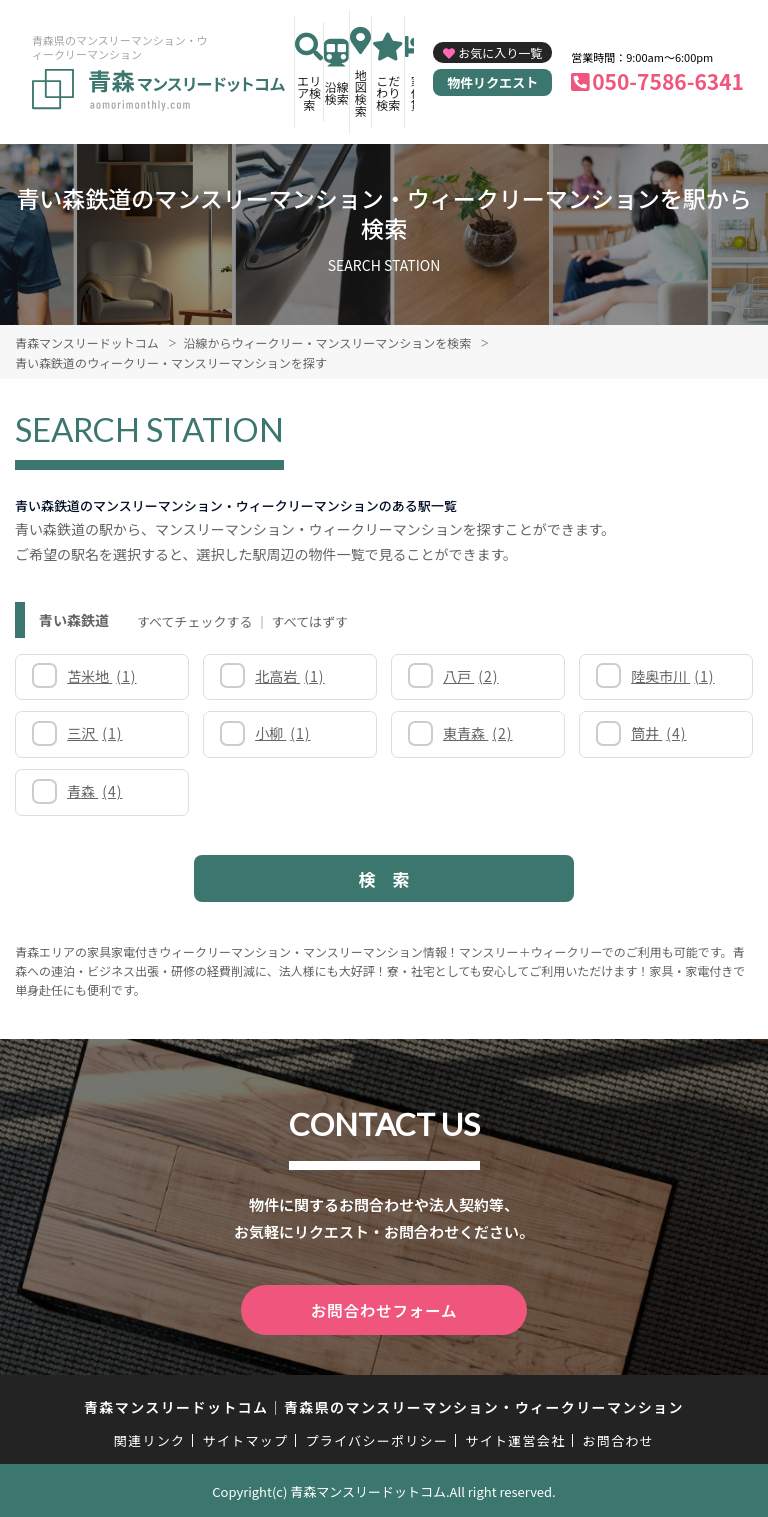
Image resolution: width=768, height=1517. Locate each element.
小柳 (282, 733)
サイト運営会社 (515, 1438)
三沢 (94, 733)
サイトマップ (246, 1438)
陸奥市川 (672, 676)
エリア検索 (309, 92)
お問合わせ (619, 1438)
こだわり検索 (388, 92)
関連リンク (150, 1438)
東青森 (477, 733)
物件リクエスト (492, 82)
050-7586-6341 (668, 81)
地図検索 (361, 92)
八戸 (470, 676)
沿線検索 (337, 92)
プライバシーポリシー (376, 1438)
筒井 (658, 733)
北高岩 (289, 676)
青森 (94, 791)
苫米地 (101, 676)
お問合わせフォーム (384, 1309)
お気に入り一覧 (500, 52)
